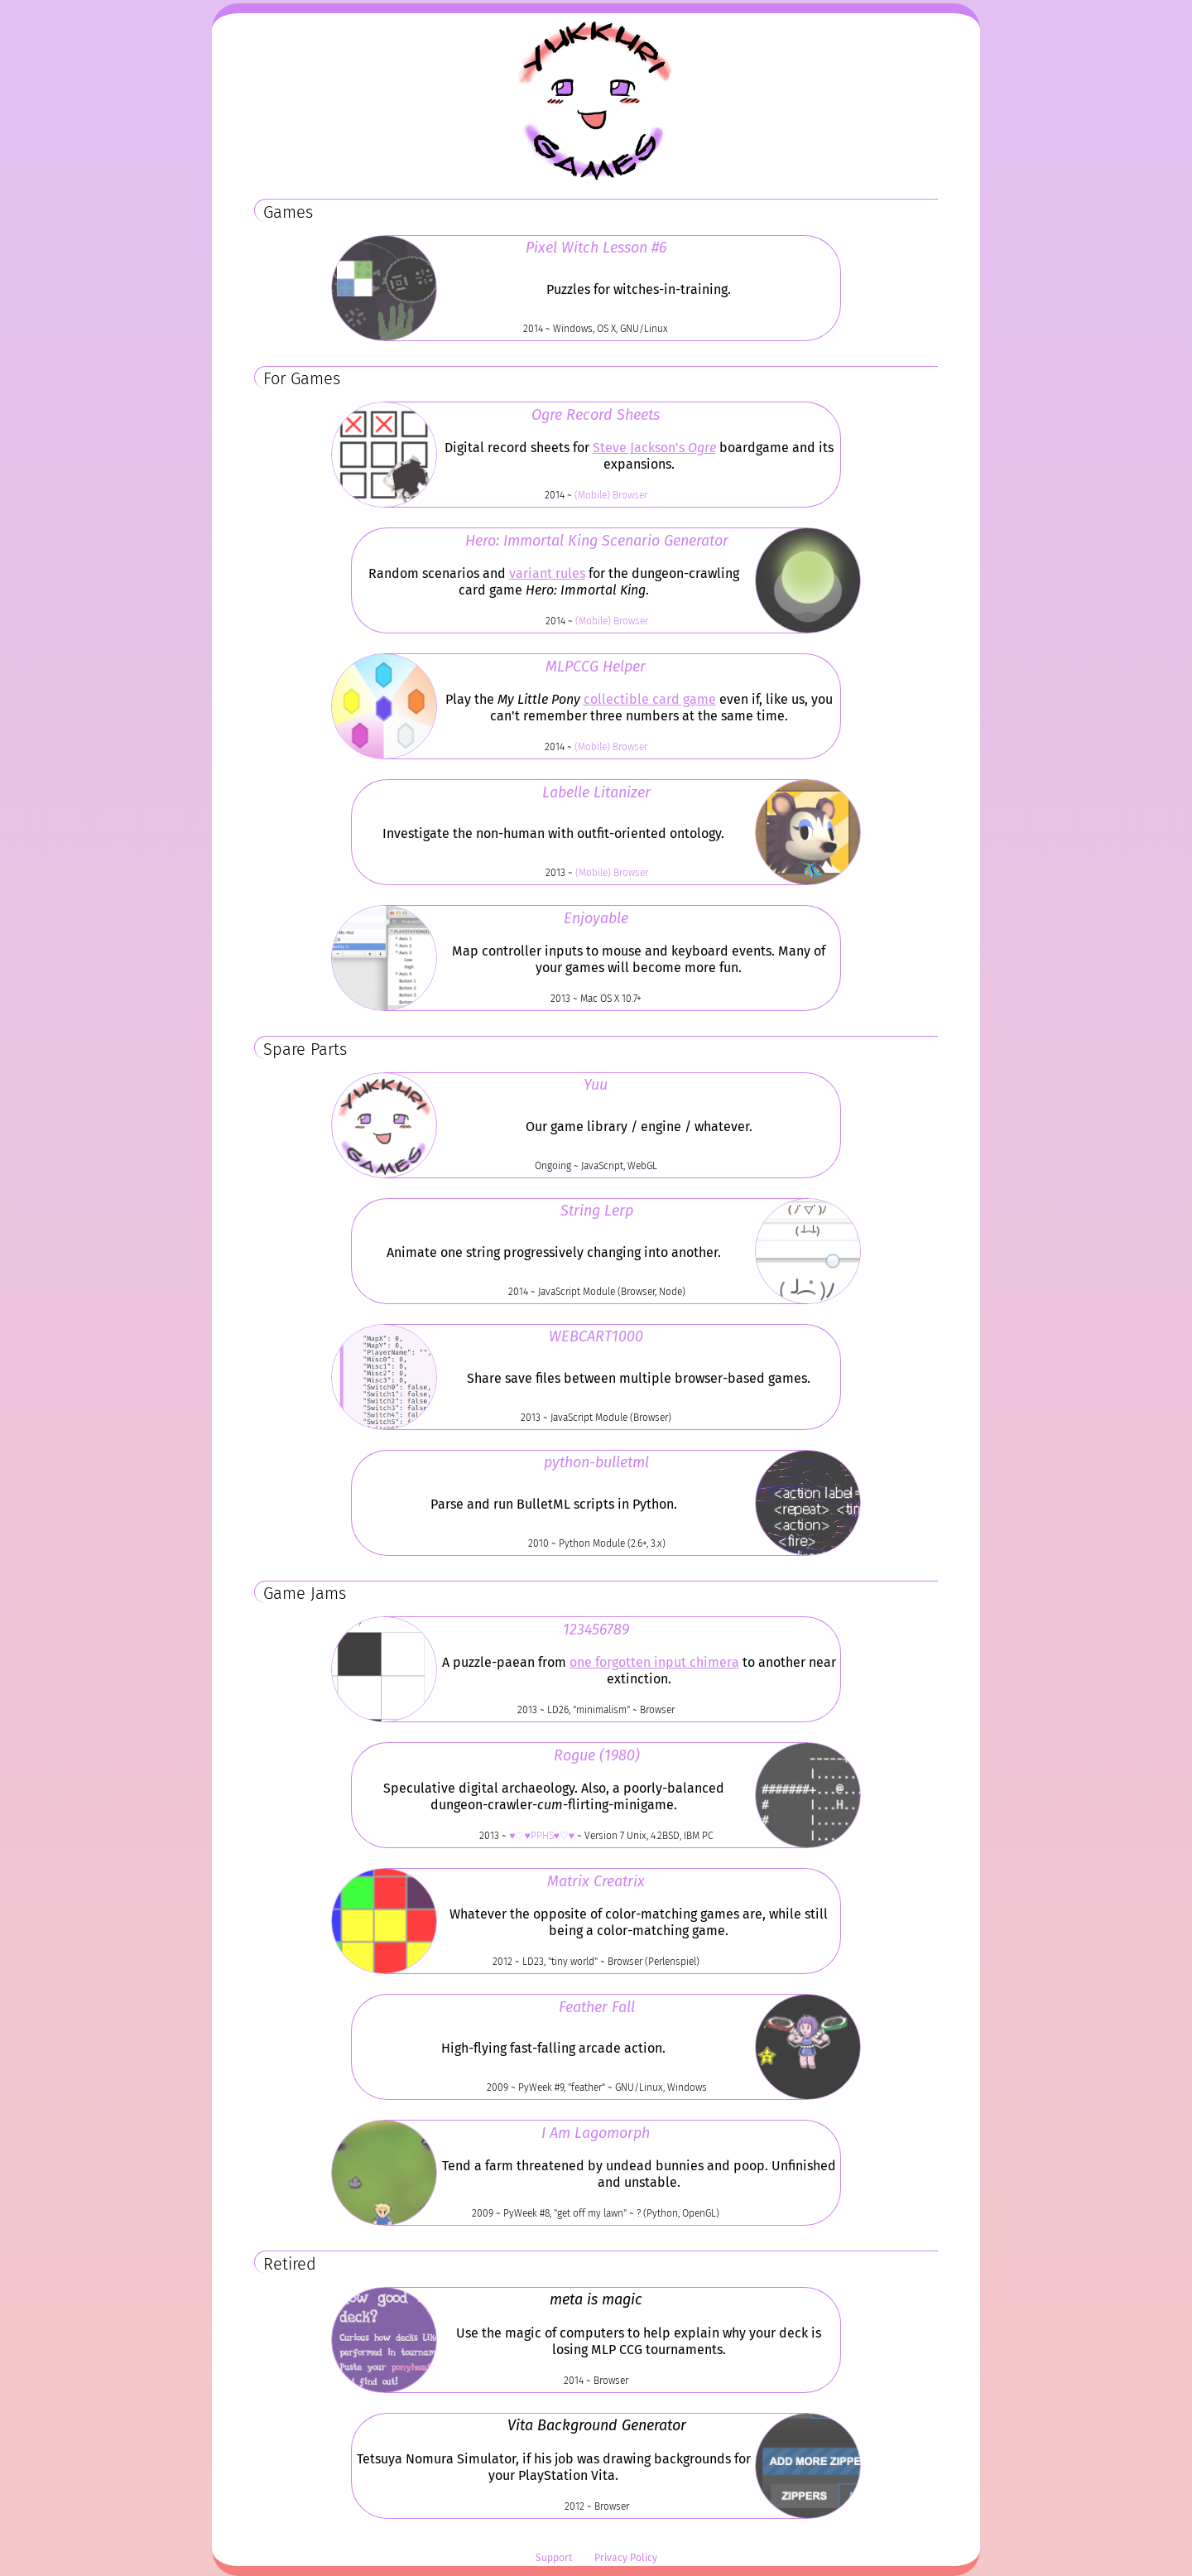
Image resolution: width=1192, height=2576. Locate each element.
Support (554, 2559)
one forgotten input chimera (654, 1662)
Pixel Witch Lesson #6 (596, 247)
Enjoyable (596, 918)
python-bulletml (596, 1462)
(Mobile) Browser (610, 495)
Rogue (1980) (597, 1755)
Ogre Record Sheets (595, 415)
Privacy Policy (625, 2559)
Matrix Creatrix (596, 1881)
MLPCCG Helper (596, 666)
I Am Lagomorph (595, 2133)
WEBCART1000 (596, 1336)
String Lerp (596, 1210)
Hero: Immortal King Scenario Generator (596, 541)
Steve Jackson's (654, 448)
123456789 (596, 1629)
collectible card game (650, 699)
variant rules (547, 573)
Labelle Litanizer (596, 792)
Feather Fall (597, 2007)
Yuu (596, 1085)
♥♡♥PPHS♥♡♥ (541, 1836)
